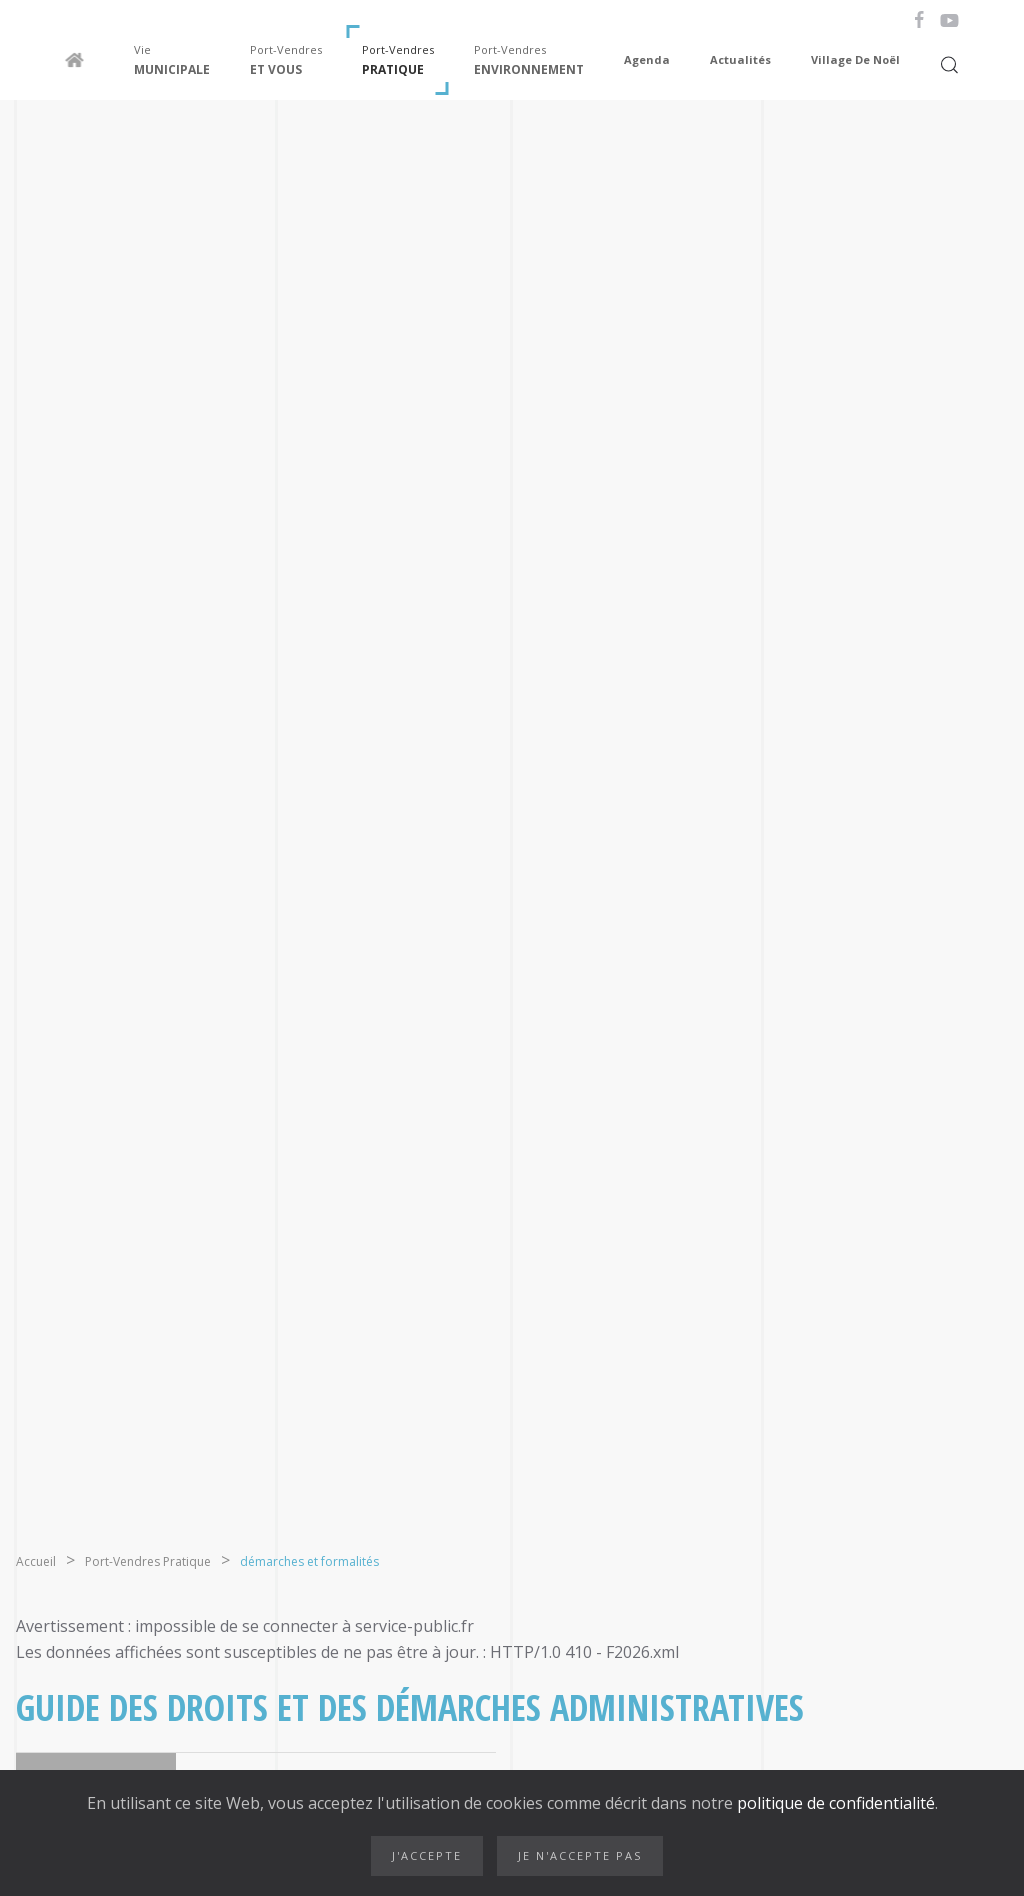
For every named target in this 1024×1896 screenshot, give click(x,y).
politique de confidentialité (834, 1803)
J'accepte (427, 1855)
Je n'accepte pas (580, 1855)
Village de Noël (855, 59)
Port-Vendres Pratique (148, 1561)
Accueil (36, 1561)
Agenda (647, 59)
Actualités (740, 59)
